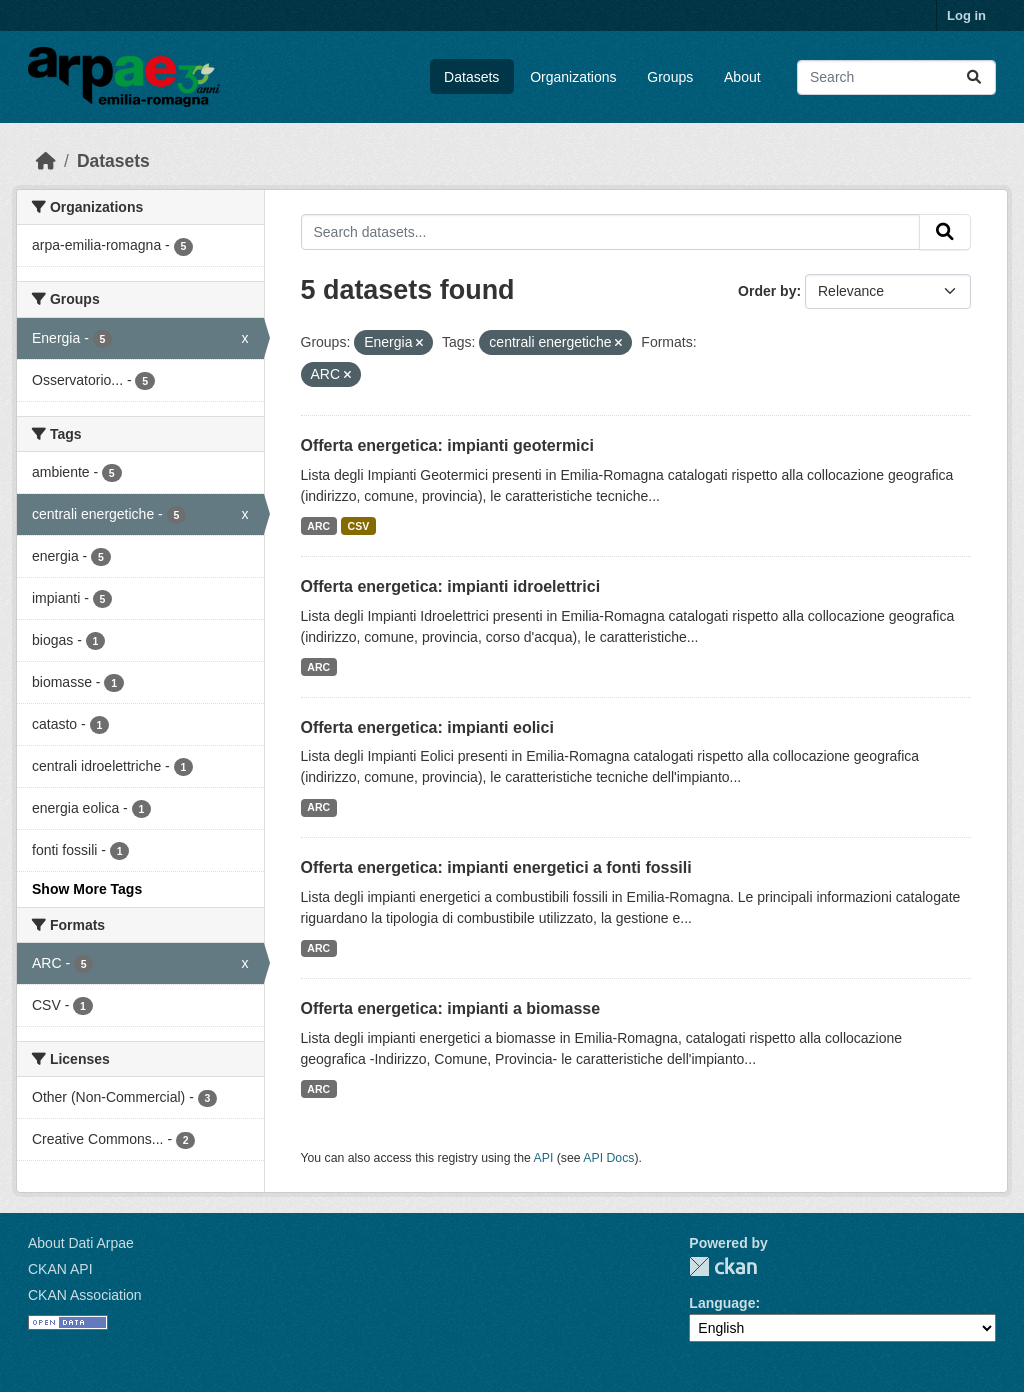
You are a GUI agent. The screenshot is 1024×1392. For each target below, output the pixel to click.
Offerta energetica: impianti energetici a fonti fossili (496, 867)
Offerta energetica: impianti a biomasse (451, 1008)
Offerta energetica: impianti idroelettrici (451, 586)
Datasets (471, 77)
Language (722, 1303)
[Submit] (974, 77)
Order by (767, 291)
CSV (359, 526)
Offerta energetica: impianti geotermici (447, 445)
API (544, 1158)
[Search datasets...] (896, 77)
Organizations (573, 77)
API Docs (608, 1158)
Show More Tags (87, 889)
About (742, 77)
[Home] (46, 161)
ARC (318, 526)
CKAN (723, 1266)
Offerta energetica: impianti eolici (427, 727)
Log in (966, 15)
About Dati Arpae (81, 1243)
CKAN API (60, 1269)
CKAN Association (85, 1295)
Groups (670, 77)
